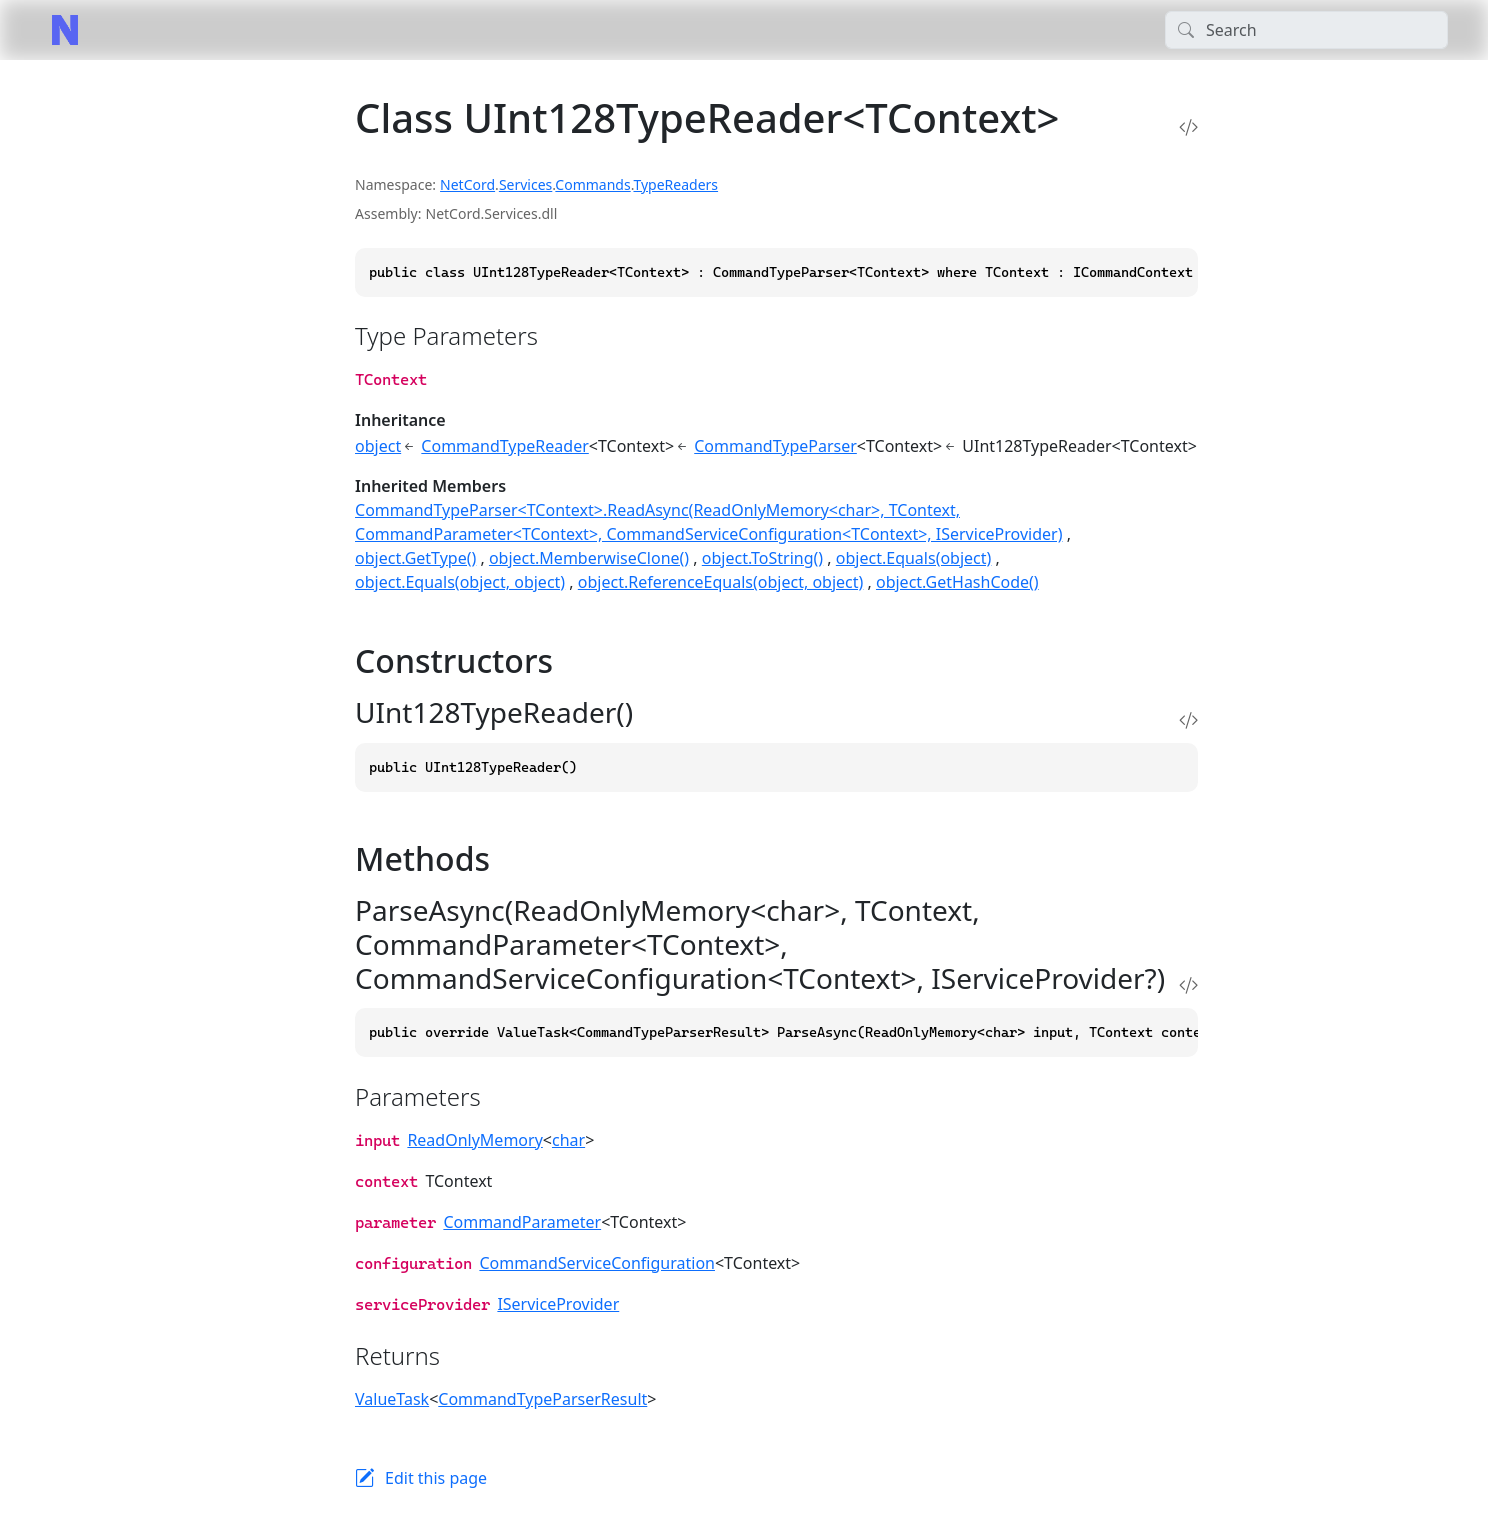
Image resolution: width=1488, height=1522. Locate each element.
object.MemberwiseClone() (589, 558)
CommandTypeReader (504, 446)
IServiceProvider (558, 1304)
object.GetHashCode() (957, 582)
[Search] (1306, 30)
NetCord (467, 184)
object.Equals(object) (914, 558)
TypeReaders (675, 184)
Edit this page (436, 1478)
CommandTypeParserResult (542, 1399)
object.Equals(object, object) (460, 582)
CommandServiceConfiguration (597, 1263)
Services (525, 184)
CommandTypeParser (775, 446)
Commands (592, 184)
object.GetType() (415, 558)
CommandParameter (522, 1222)
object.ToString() (762, 558)
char (568, 1140)
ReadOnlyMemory (474, 1140)
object (378, 446)
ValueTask (392, 1399)
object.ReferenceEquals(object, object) (721, 582)
